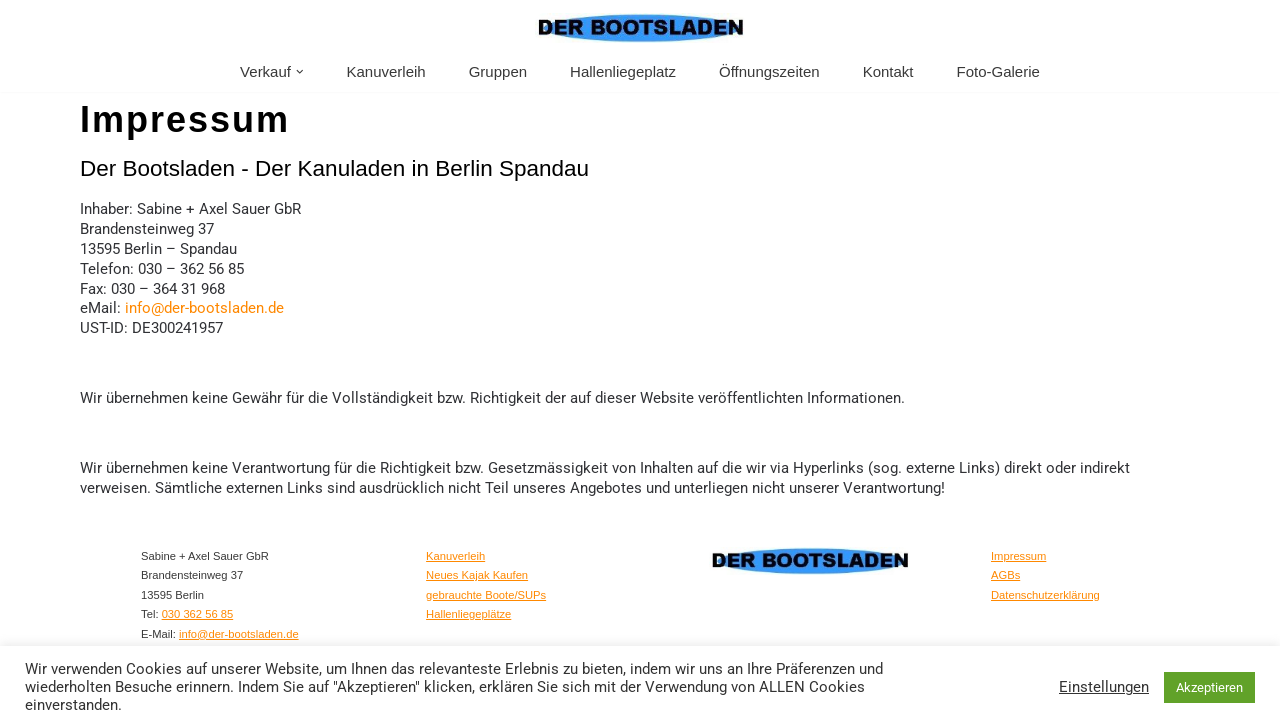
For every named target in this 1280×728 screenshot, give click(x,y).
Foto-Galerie (998, 71)
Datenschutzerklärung (1045, 591)
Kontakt (888, 71)
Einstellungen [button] (1104, 687)
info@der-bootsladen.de (204, 307)
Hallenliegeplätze (468, 611)
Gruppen (498, 71)
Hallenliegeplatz (623, 71)
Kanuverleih (385, 71)
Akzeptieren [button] (1209, 687)
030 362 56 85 (198, 611)
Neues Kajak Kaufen (477, 572)
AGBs (1005, 572)
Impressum (1018, 552)
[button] (300, 72)
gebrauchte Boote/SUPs (486, 591)
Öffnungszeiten (769, 71)
